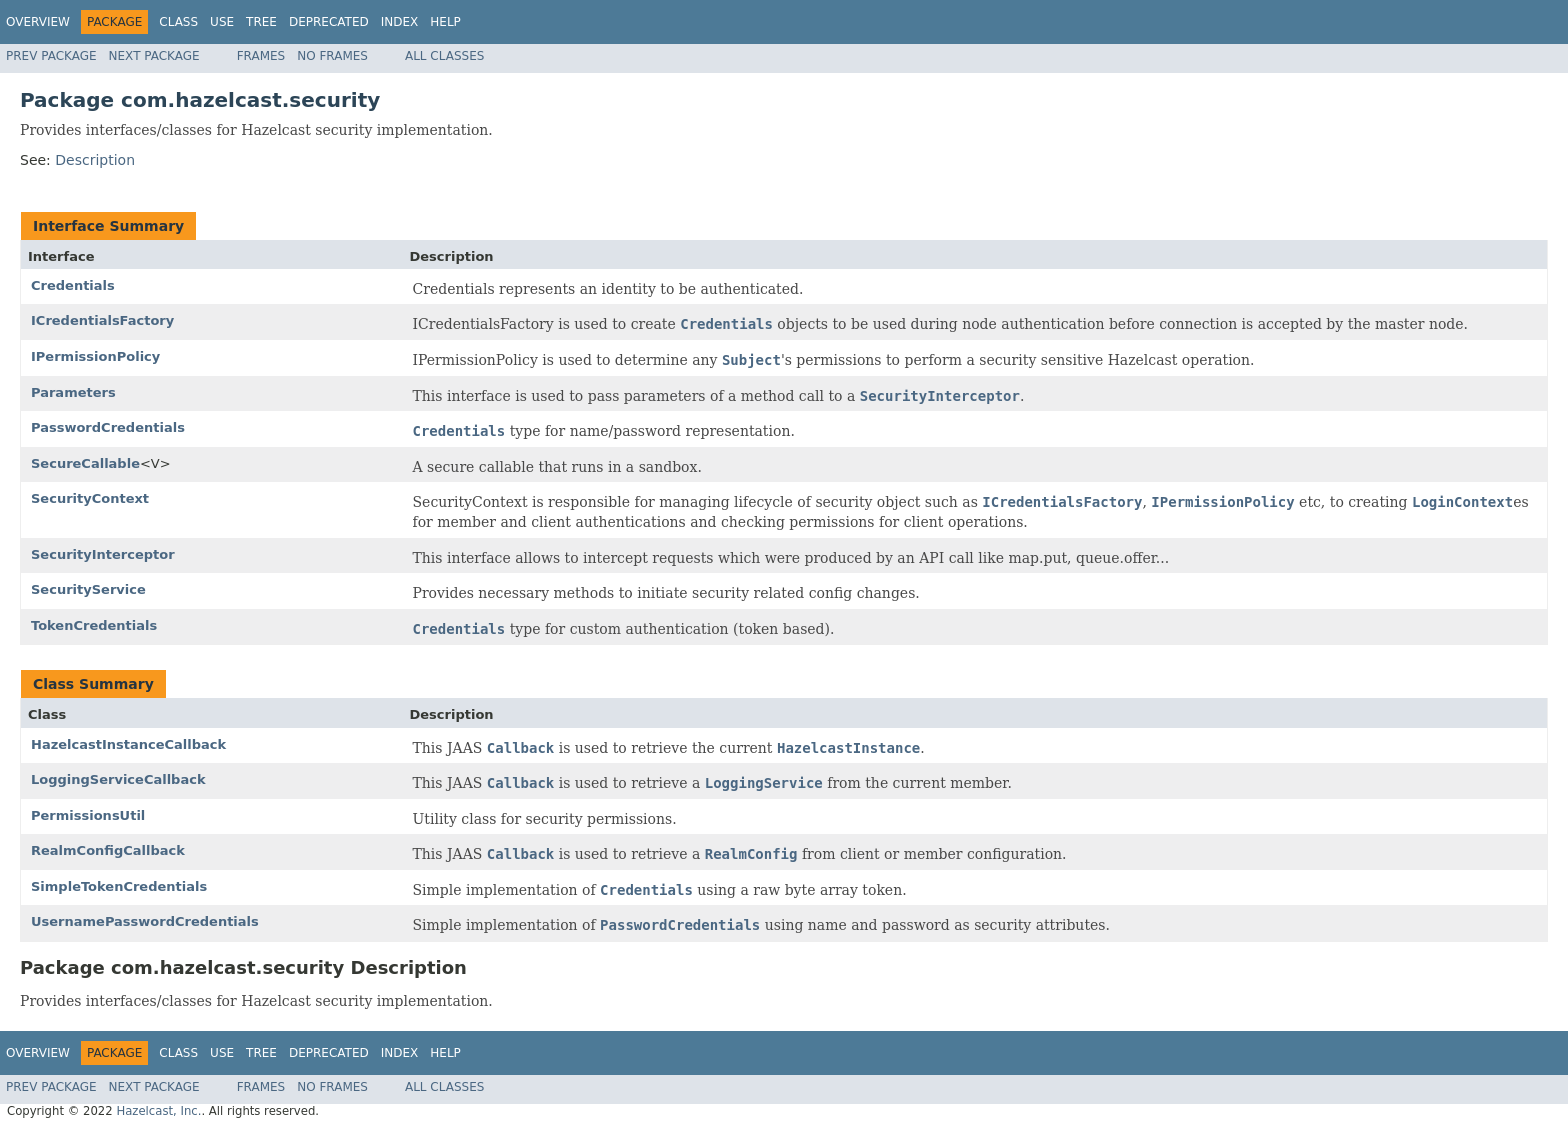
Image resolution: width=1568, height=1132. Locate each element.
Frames (261, 56)
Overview (38, 22)
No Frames (332, 56)
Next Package (154, 56)
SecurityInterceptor (103, 554)
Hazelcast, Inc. (158, 1111)
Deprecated (329, 22)
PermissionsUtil (88, 815)
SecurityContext (90, 498)
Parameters (73, 392)
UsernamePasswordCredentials (145, 921)
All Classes (444, 56)
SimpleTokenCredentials (119, 886)
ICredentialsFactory (102, 320)
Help (445, 22)
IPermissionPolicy (95, 356)
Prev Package (51, 56)
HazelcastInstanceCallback (128, 744)
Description (95, 160)
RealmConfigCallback (108, 850)
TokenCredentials (94, 625)
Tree (261, 22)
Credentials (73, 285)
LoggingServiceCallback (118, 779)
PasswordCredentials (108, 427)
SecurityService (88, 589)
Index (400, 22)
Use (222, 22)
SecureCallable (85, 463)
